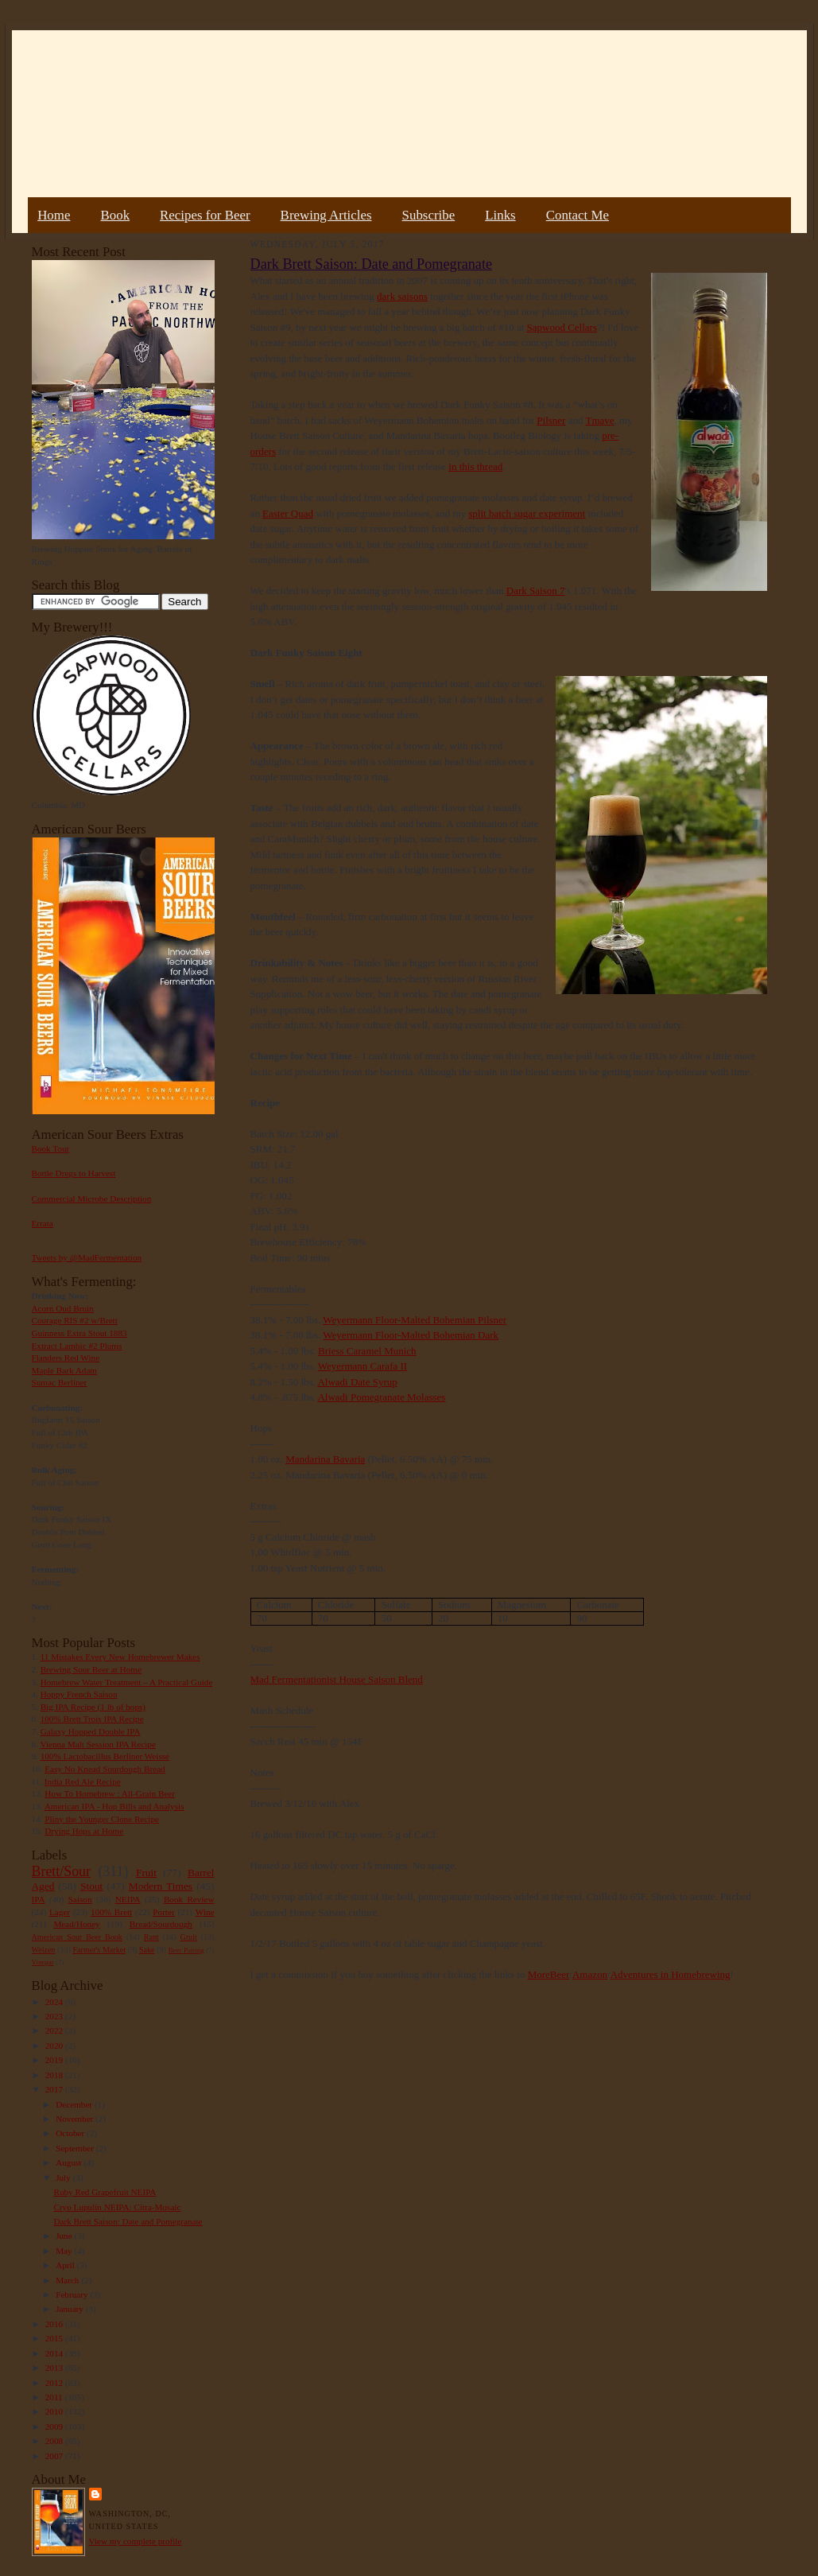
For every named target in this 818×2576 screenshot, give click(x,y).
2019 (55, 2060)
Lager (59, 1912)
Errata (42, 1223)
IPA (38, 1899)
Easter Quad (287, 513)
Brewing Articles (326, 215)
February (73, 2294)
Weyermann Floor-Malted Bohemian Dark (410, 1335)
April (66, 2265)
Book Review (189, 1899)
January (71, 2309)
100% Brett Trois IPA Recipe (92, 1718)
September (76, 2148)
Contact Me (577, 215)
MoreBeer (549, 1974)
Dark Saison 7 (535, 590)
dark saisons (402, 296)
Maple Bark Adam (65, 1370)
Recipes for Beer (205, 215)
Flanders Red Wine (66, 1357)
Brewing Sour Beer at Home (91, 1669)
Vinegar (43, 1962)
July (64, 2177)
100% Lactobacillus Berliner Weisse (105, 1756)
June (65, 2235)
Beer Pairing (186, 1950)
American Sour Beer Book (77, 1937)
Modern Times (160, 1886)
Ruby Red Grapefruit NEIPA (104, 2192)
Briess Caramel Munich (367, 1351)
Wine (205, 1912)
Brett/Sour (61, 1871)
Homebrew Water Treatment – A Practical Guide (127, 1682)
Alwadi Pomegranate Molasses (381, 1397)
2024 (55, 2002)
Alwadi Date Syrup (357, 1382)
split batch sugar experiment (526, 513)
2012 (55, 2383)
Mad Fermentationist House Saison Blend (336, 1679)
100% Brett (111, 1912)
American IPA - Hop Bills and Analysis (114, 1806)
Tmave (599, 420)
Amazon (589, 1974)
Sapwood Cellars (562, 327)
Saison (80, 1899)
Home (53, 215)
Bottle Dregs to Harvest (74, 1173)
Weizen (44, 1949)
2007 (55, 2456)
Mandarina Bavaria (325, 1459)
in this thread (475, 466)
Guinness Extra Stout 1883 (79, 1333)
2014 (55, 2353)
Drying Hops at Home (84, 1831)
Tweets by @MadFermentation (87, 1257)
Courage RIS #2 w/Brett (75, 1320)
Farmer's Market (99, 1949)
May (65, 2250)
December (75, 2104)
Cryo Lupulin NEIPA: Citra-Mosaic (116, 2207)
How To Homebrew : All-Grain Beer (110, 1793)
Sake (147, 1949)
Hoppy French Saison (79, 1694)
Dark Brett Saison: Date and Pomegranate (127, 2221)
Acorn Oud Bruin (63, 1308)
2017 (55, 2089)
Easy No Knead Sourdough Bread (105, 1769)
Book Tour (51, 1148)
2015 (55, 2338)
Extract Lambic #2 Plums (77, 1345)
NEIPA (128, 1899)
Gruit (188, 1937)
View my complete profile (135, 2541)
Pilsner (551, 420)
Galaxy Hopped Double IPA (91, 1731)
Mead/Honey (76, 1924)
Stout (91, 1886)
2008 (55, 2441)
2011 (55, 2397)
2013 (55, 2367)
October (71, 2133)
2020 (55, 2045)
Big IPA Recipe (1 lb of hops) (93, 1707)
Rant (151, 1937)
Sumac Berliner (59, 1382)
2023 (55, 2016)
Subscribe (429, 215)
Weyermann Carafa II (362, 1366)
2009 (55, 2426)
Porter (163, 1912)
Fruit (146, 1873)
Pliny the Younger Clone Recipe (102, 1819)
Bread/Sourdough (161, 1924)
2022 (55, 2030)
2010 (55, 2411)
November (75, 2118)
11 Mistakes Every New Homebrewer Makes (120, 1656)
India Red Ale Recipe (83, 1781)
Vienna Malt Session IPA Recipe (97, 1744)
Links (500, 215)
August (69, 2162)
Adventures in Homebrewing (671, 1974)
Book (115, 215)
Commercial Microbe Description (92, 1198)
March (68, 2280)
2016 (55, 2324)
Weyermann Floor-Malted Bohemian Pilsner (414, 1320)
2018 (55, 2075)
